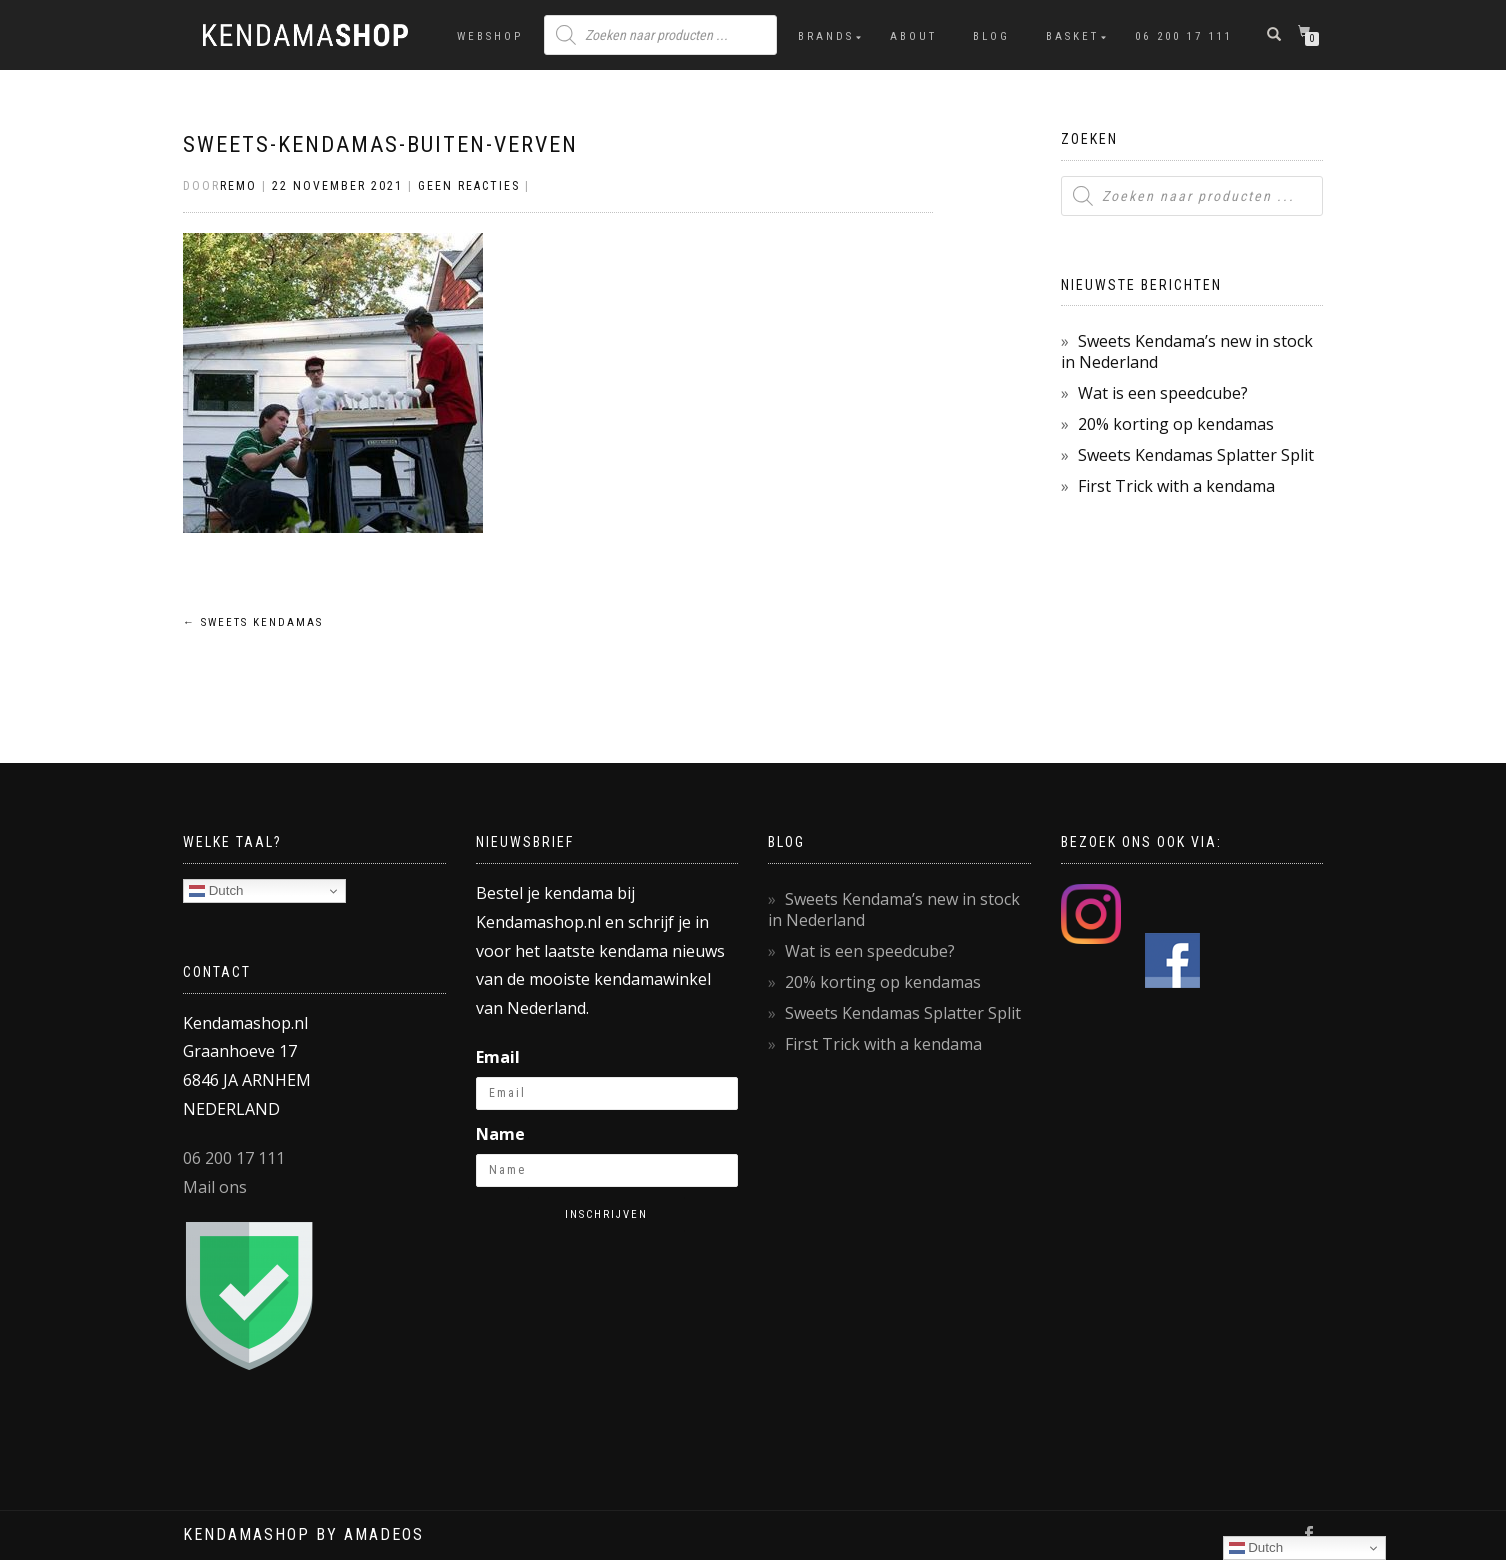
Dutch (216, 891)
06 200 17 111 (1184, 36)
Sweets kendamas (253, 622)
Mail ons (215, 1187)
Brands (826, 36)
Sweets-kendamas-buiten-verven (380, 144)
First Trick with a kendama (1176, 486)
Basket (1072, 36)
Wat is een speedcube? (1163, 393)
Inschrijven (606, 1214)
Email (498, 1057)
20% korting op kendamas (1176, 424)
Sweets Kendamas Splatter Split (1196, 455)
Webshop (490, 36)
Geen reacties (469, 186)
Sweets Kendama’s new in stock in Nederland (1187, 351)
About (913, 36)
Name (500, 1134)
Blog (991, 36)
